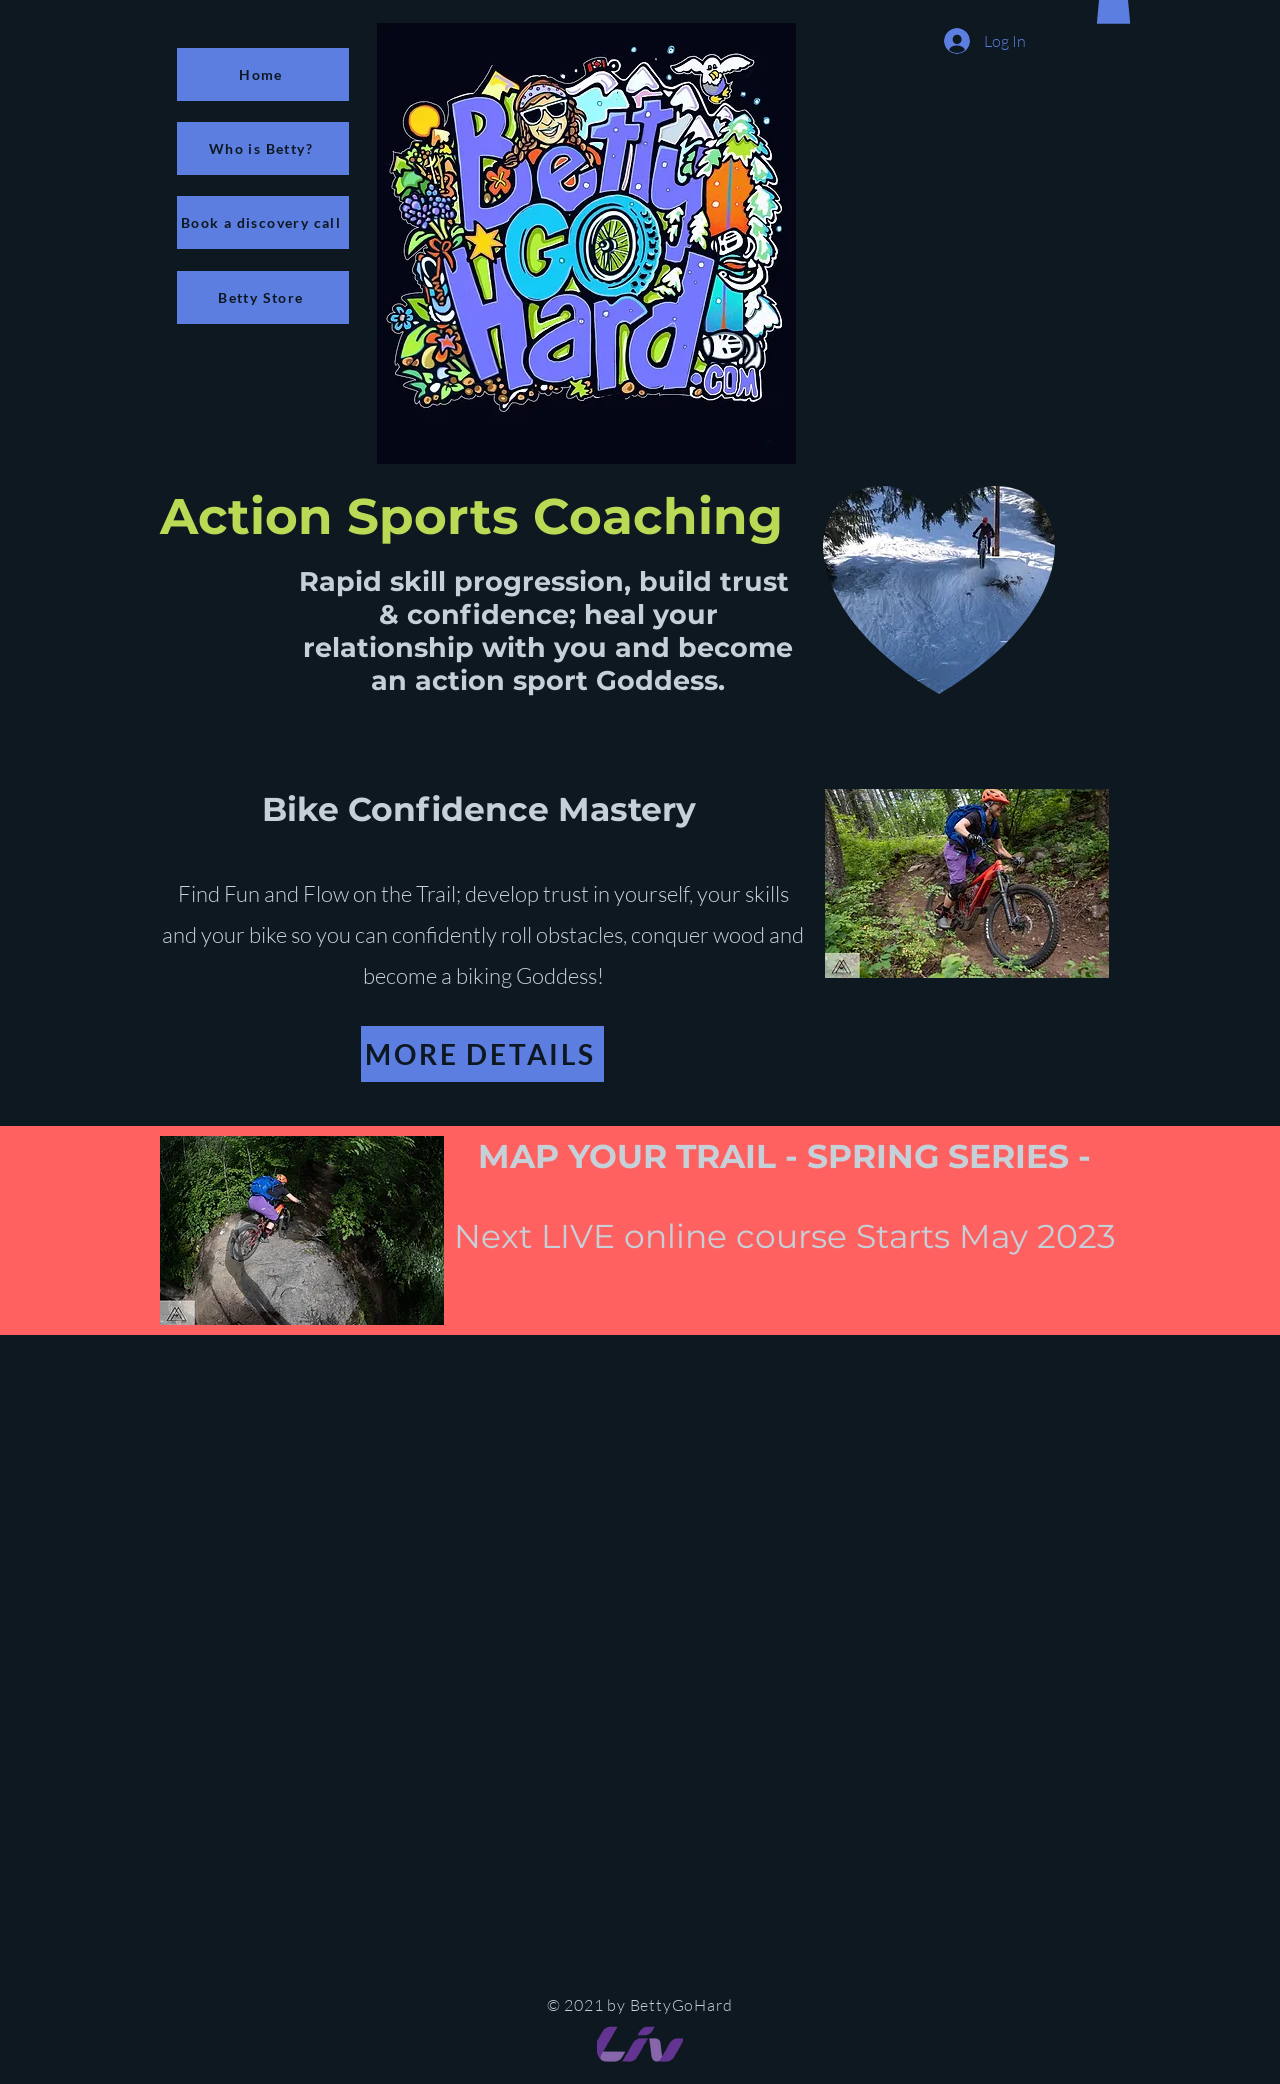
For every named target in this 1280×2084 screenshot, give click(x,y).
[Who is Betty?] (263, 148)
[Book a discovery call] (263, 222)
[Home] (263, 74)
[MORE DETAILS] (482, 1054)
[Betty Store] (263, 297)
